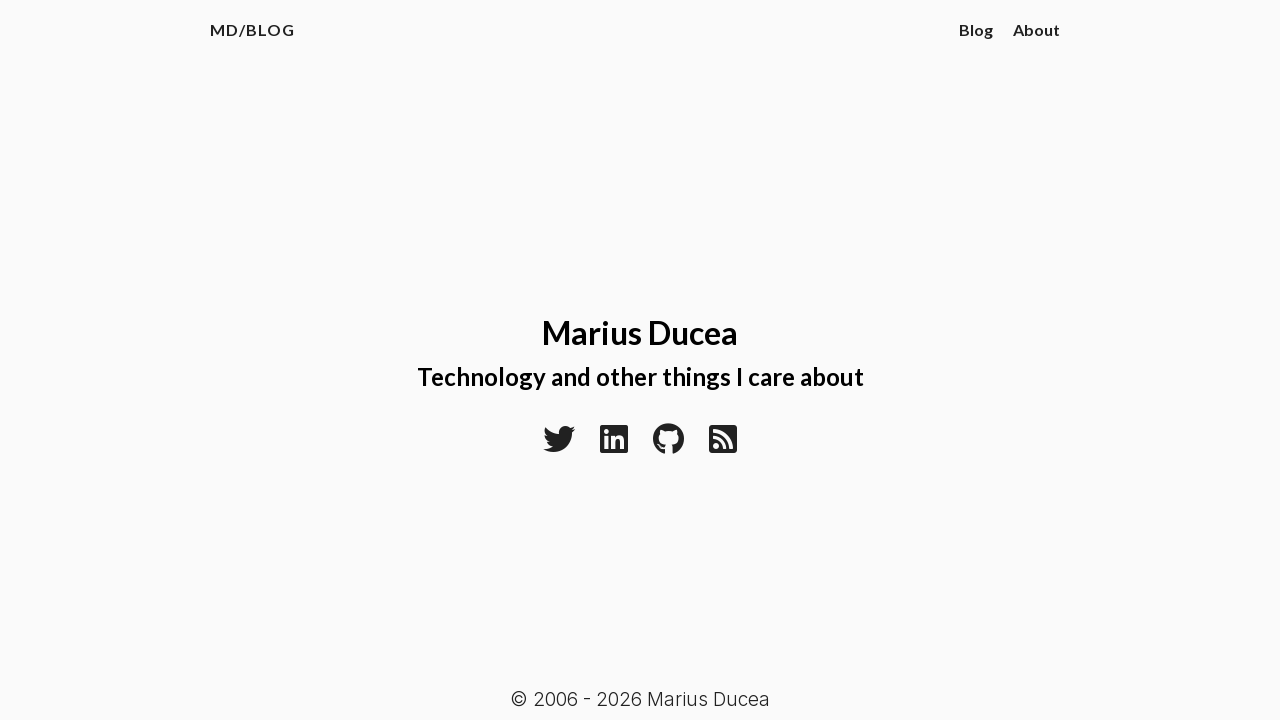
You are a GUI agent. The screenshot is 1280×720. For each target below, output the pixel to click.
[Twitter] (559, 445)
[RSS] (723, 445)
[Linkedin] (614, 445)
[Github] (668, 445)
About (1036, 29)
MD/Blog (252, 29)
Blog (976, 29)
